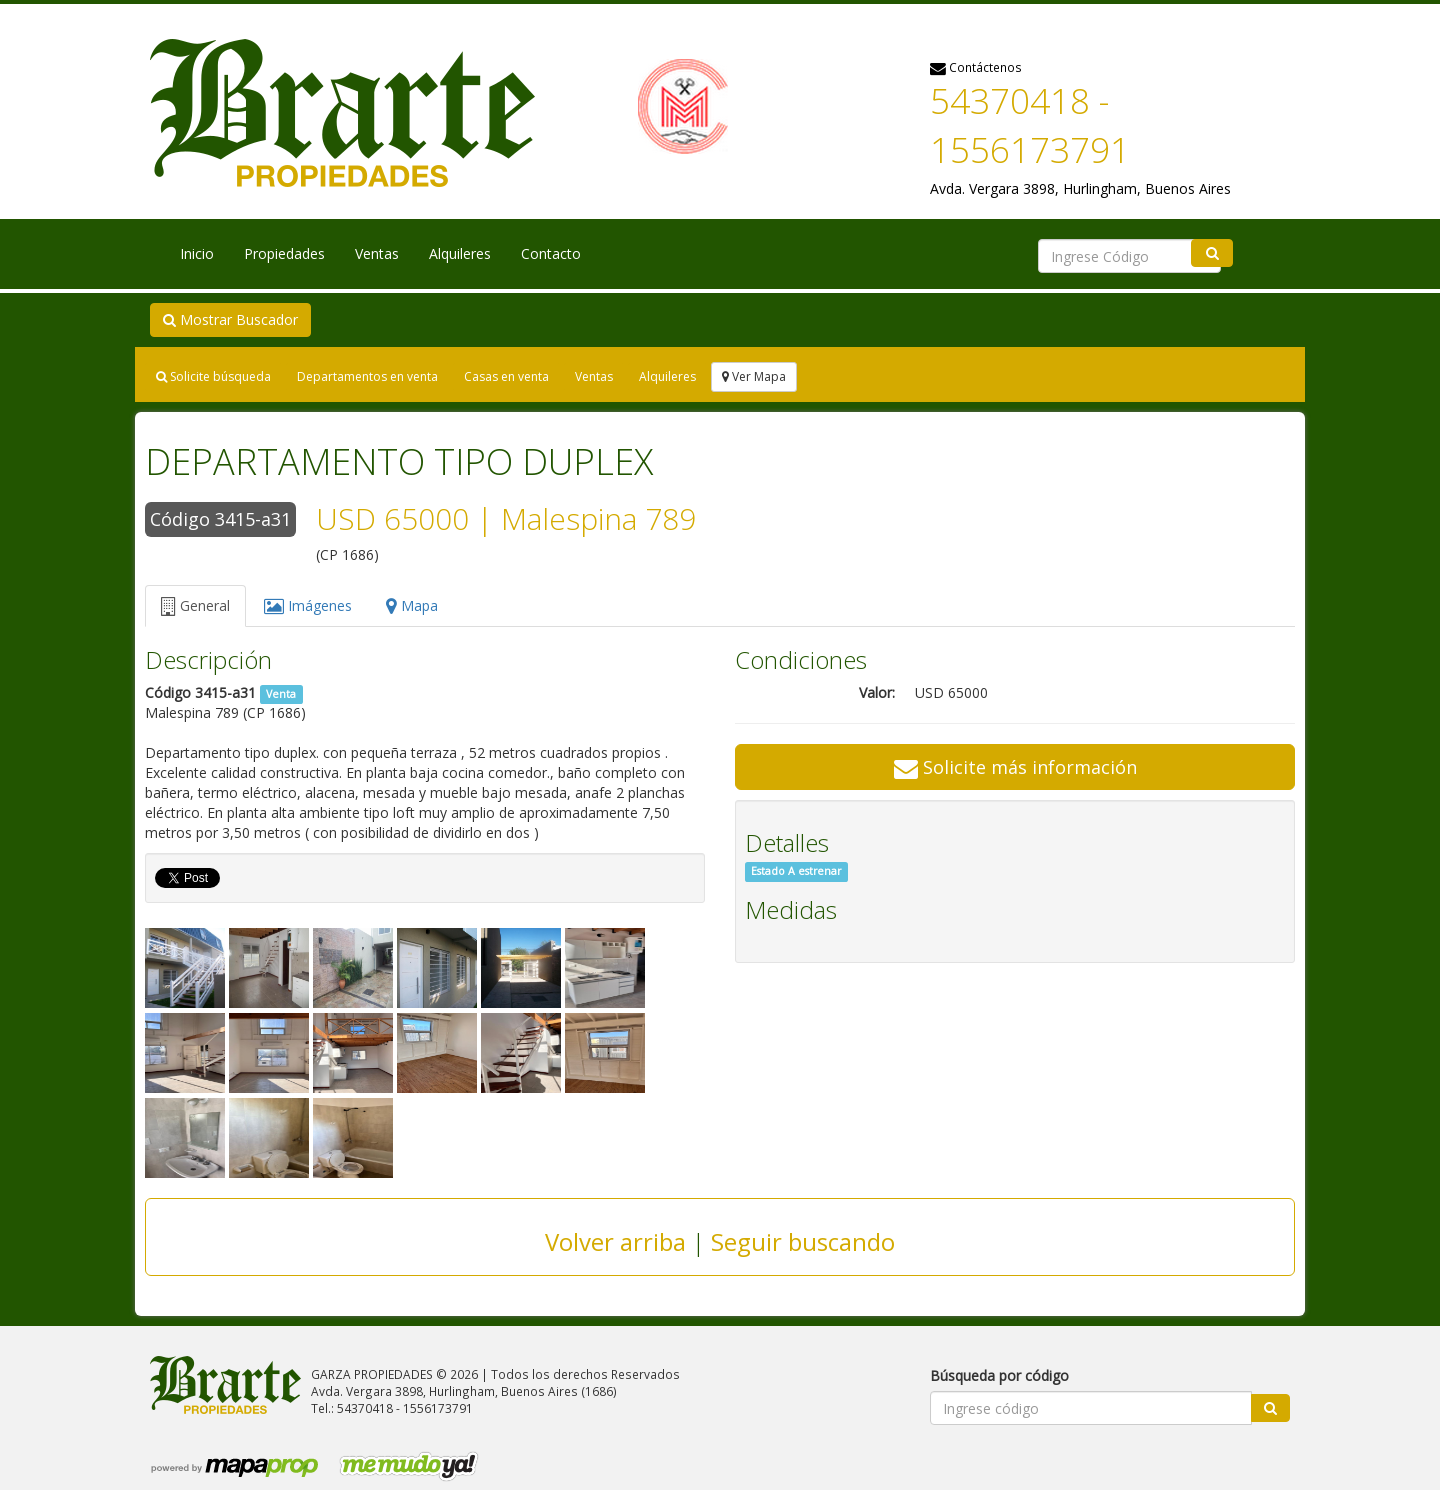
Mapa (412, 605)
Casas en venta (506, 376)
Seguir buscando (803, 1241)
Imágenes (308, 605)
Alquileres (460, 253)
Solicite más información (1015, 767)
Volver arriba (615, 1241)
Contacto (551, 253)
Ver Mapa (754, 376)
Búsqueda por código (999, 1375)
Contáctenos (976, 67)
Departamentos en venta (367, 376)
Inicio (197, 253)
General (195, 605)
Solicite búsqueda (213, 376)
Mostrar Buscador (230, 319)
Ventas (377, 253)
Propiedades (284, 253)
